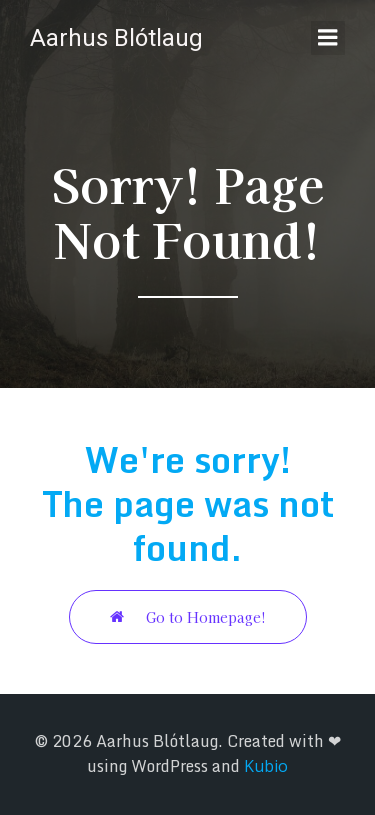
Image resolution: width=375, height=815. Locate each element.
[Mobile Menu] (328, 38)
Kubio (266, 766)
